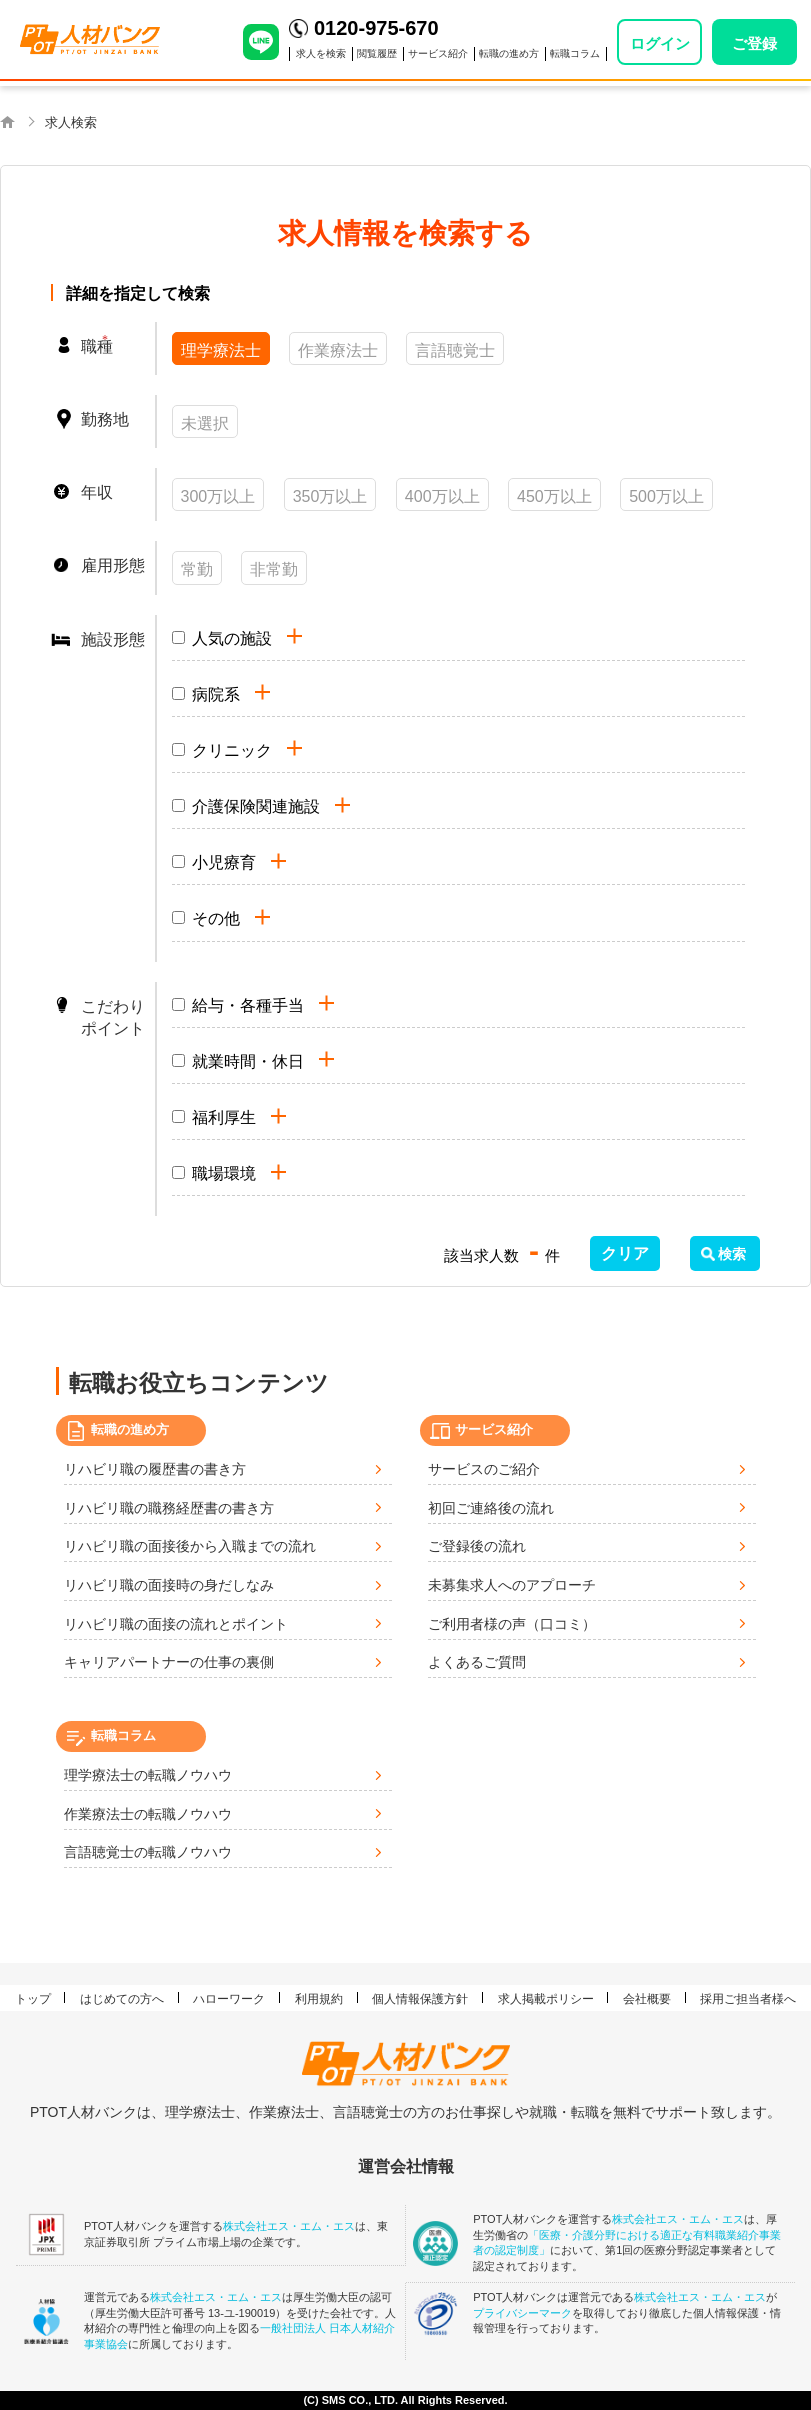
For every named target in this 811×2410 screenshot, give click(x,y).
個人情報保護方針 (420, 1999)
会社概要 (647, 1999)
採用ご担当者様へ (748, 1999)
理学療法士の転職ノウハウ (148, 1775)
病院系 (216, 694)
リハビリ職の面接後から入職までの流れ (190, 1546)
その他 (216, 918)
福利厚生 (224, 1117)
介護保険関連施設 (256, 806)
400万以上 (442, 496)
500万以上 (666, 496)
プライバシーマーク (522, 2313)
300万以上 (218, 496)
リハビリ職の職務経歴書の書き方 (169, 1508)
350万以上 (330, 496)
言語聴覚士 (455, 350)
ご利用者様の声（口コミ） (512, 1624)
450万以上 (554, 496)
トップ (33, 1999)
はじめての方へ (122, 1999)
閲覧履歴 (377, 53)
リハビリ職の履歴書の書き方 (155, 1469)
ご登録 (754, 43)
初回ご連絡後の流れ (491, 1508)
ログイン (660, 43)
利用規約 (319, 1999)
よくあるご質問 (477, 1662)
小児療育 (224, 862)
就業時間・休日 (248, 1061)
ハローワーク (229, 1999)
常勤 (197, 569)
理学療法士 (221, 350)
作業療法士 (338, 350)
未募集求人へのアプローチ (512, 1585)
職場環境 (224, 1173)
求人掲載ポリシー (546, 1999)
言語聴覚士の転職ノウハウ (148, 1852)
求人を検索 (321, 53)
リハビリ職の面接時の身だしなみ (169, 1585)
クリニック (232, 750)
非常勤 (274, 569)
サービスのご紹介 (484, 1469)
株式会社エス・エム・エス (289, 2226)
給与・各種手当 (248, 1005)
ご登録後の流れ (477, 1546)
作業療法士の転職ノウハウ (148, 1814)
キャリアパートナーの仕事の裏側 (169, 1662)
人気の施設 (232, 638)
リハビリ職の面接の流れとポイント (176, 1624)
